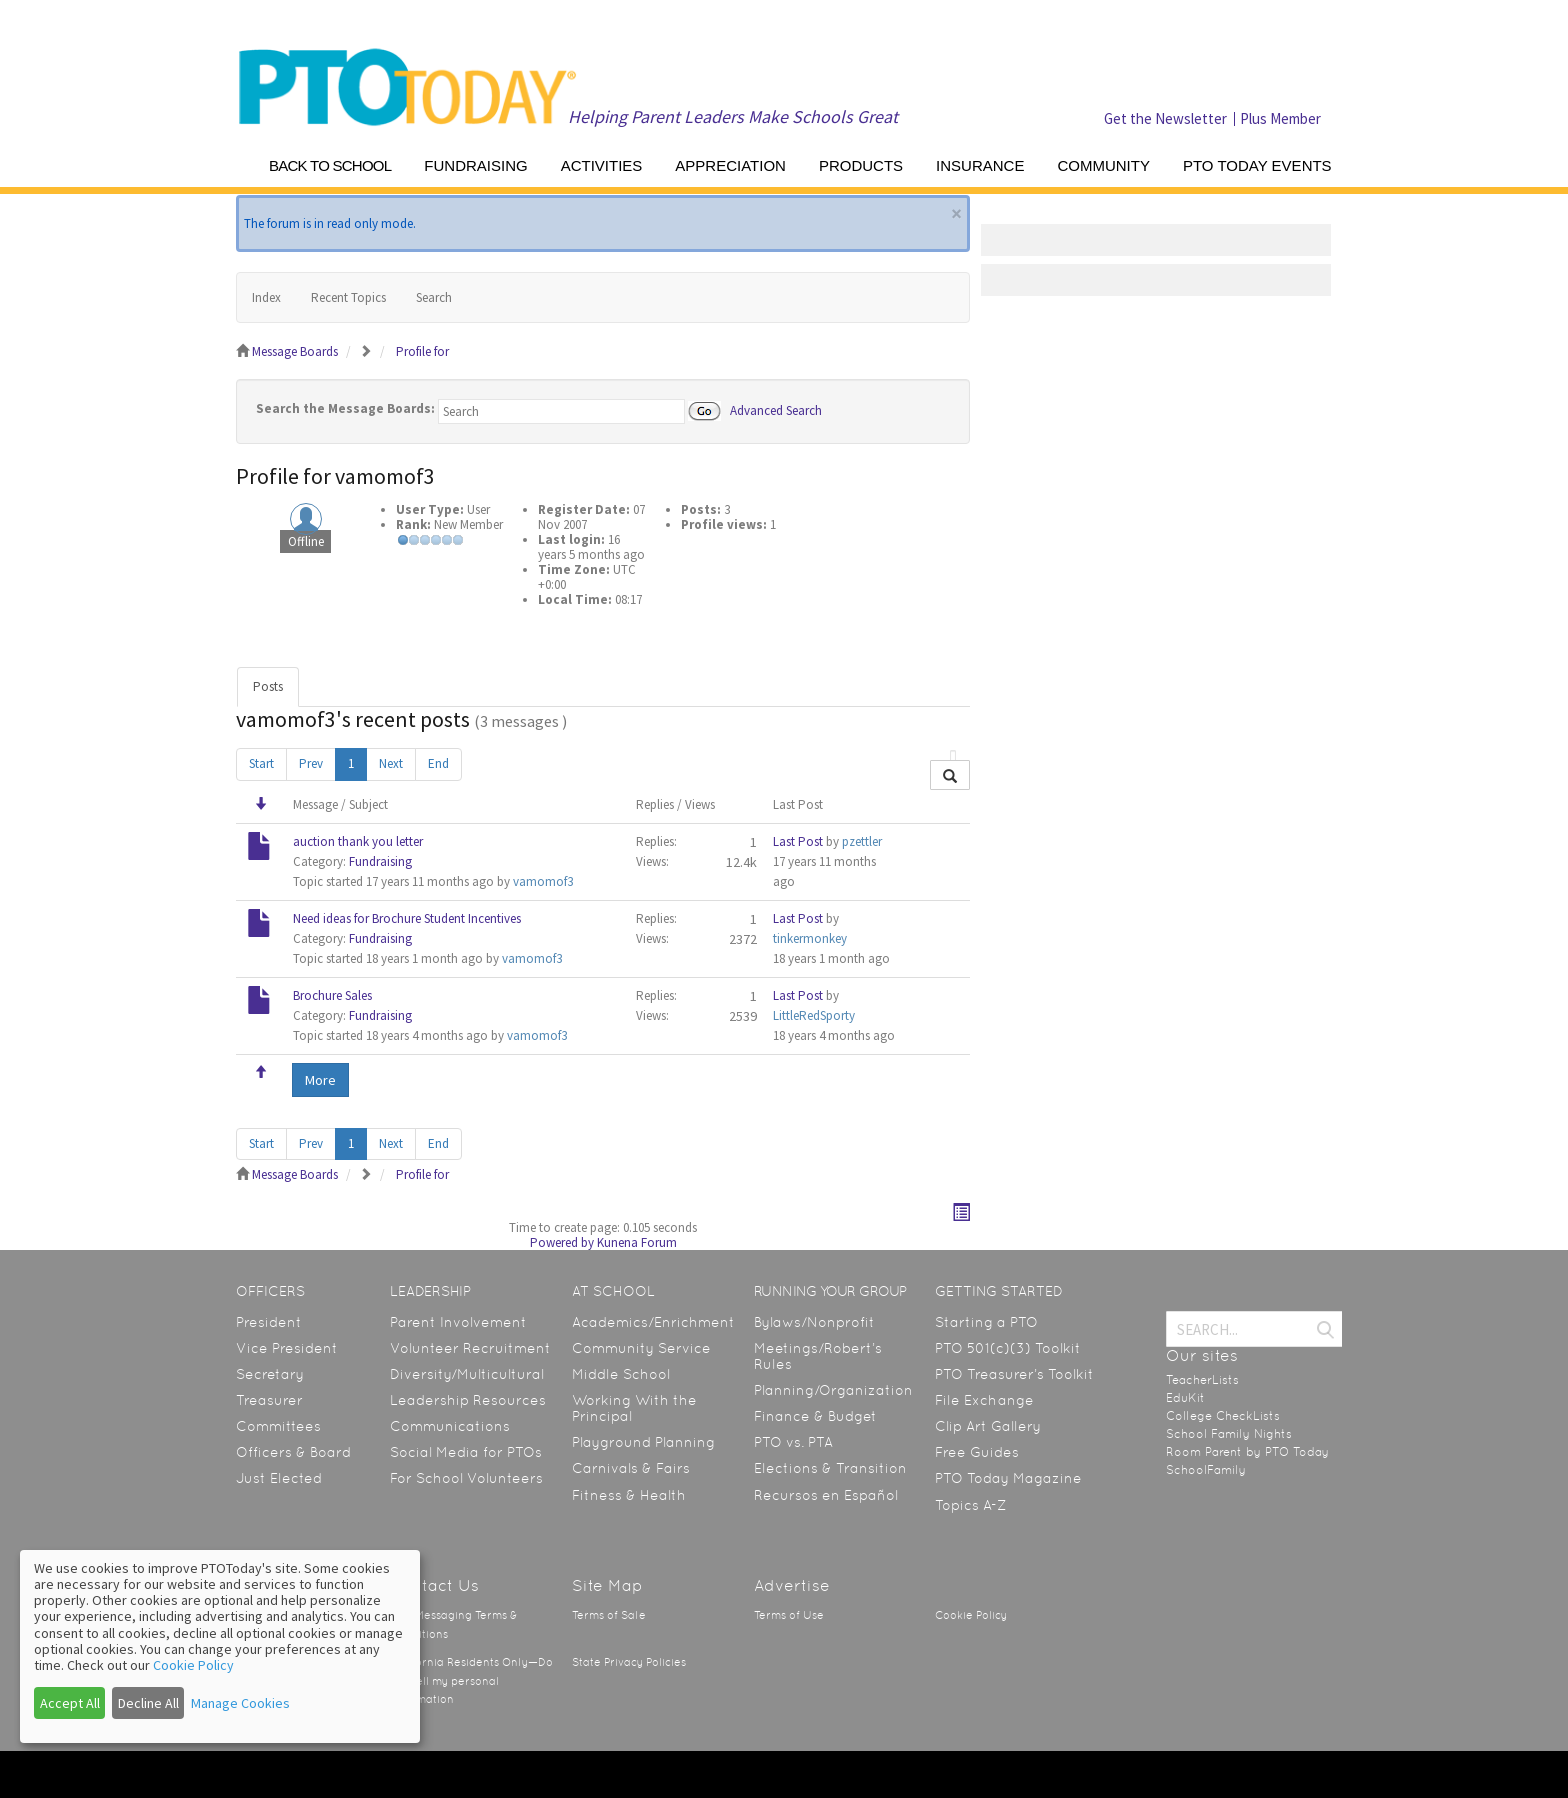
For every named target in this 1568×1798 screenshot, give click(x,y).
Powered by (562, 1242)
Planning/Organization (833, 1390)
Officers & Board (293, 1452)
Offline (306, 541)
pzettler (862, 841)
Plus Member (1280, 118)
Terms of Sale (609, 1615)
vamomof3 (543, 881)
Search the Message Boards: (345, 408)
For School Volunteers (466, 1478)
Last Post (798, 841)
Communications (450, 1426)
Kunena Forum (637, 1242)
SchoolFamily (1206, 1470)
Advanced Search (776, 409)
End (438, 763)
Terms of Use (789, 1615)
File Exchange (984, 1400)
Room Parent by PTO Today (1247, 1452)
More (320, 1080)
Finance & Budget (815, 1416)
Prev (311, 763)
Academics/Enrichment (653, 1322)
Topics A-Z (970, 1505)
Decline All (148, 1703)
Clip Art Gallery (988, 1426)
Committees (278, 1426)
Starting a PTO (986, 1322)
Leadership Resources (468, 1400)
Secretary (270, 1374)
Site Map (607, 1585)
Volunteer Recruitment (470, 1348)
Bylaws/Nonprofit (814, 1322)
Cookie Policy (971, 1615)
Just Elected (279, 1478)
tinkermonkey (810, 938)
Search (434, 297)
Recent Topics (348, 297)
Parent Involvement (458, 1322)
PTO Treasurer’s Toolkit (1014, 1374)
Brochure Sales (332, 995)
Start (261, 763)
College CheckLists (1223, 1416)
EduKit (1185, 1398)
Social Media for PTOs (466, 1452)
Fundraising (380, 861)
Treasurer (269, 1400)
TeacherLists (1202, 1380)
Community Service (641, 1348)
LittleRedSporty (814, 1015)
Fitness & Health (629, 1495)
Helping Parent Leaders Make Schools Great (733, 116)
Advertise (792, 1585)
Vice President (287, 1348)
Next (391, 763)
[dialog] (220, 1646)
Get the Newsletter (1165, 118)
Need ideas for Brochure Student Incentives (407, 918)
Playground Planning (643, 1442)
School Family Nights (1229, 1434)
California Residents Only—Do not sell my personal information (471, 1681)
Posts (268, 686)
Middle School (621, 1374)
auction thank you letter (358, 841)
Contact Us (434, 1585)
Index (266, 297)
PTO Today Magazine (1008, 1478)
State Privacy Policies (629, 1662)
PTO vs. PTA (793, 1442)
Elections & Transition (830, 1468)
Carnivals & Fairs (631, 1468)
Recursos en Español (826, 1495)
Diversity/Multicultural (467, 1374)
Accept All (70, 1703)
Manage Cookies (240, 1703)
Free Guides (977, 1452)
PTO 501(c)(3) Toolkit (1008, 1348)
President (269, 1322)
